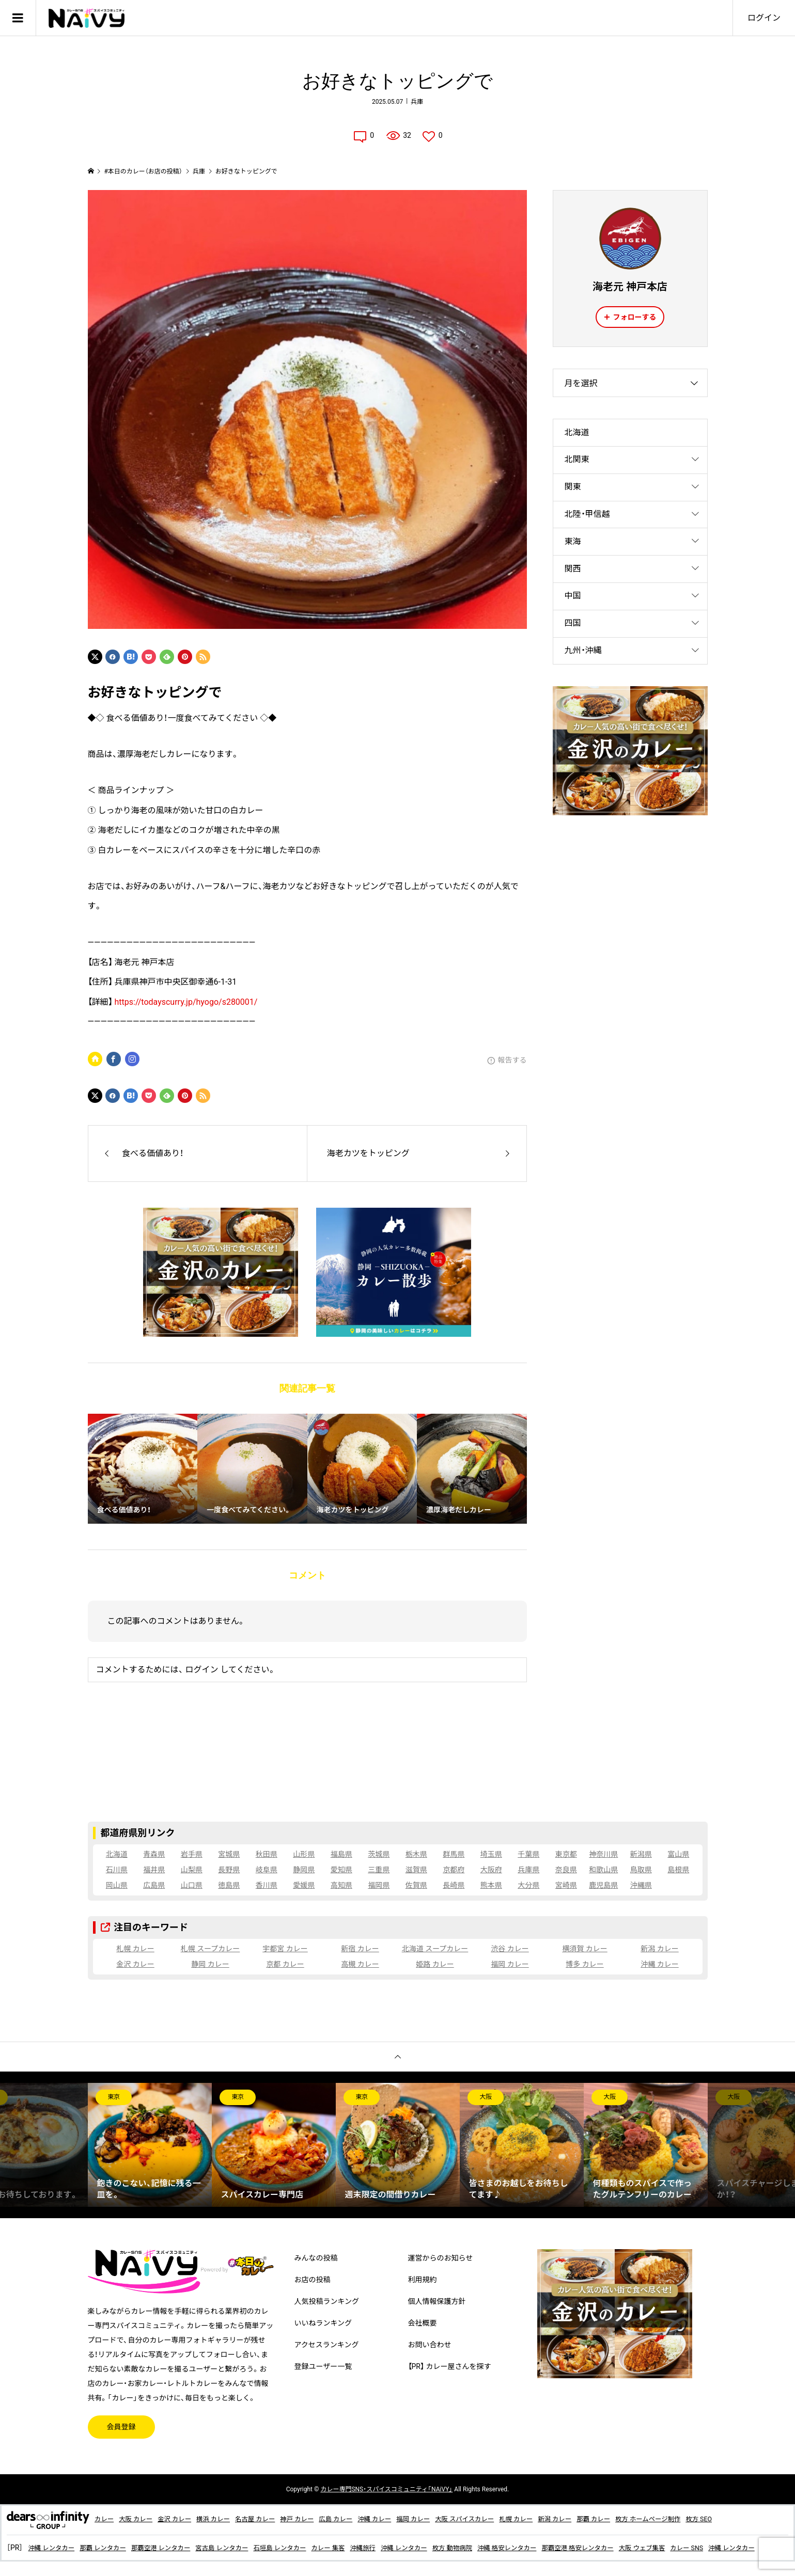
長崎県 (453, 1885)
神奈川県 (603, 1854)
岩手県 (191, 1854)
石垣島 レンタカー (309, 2547)
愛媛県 (304, 1885)
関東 (573, 487)
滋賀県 (416, 1870)
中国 (573, 595)
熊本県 (491, 1885)
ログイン (764, 18)
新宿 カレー (360, 1949)
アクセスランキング (326, 2345)
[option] (150, 2145)
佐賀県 (416, 1885)
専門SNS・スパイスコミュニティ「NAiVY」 (386, 2489)
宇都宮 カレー (284, 1949)
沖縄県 (641, 1885)
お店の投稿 (312, 2279)
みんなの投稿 (316, 2258)
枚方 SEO (768, 2519)
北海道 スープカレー (435, 1949)
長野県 (229, 1870)
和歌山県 (603, 1870)
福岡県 (378, 1885)
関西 (573, 569)
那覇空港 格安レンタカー (642, 2547)
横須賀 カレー (584, 1949)
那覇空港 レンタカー (176, 2547)
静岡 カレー (210, 1964)
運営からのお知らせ (440, 2258)
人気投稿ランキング (327, 2301)
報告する (512, 1060)
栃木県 (416, 1854)
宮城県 (229, 1854)
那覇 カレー (650, 2519)
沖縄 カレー (659, 1964)
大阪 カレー (140, 2519)
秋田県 (266, 1854)
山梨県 (191, 1870)
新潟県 (641, 1854)
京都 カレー (285, 1964)
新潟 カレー (659, 1949)
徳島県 (229, 1885)
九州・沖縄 (583, 650)
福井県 (154, 1870)
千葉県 (528, 1854)
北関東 (577, 459)
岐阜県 (266, 1870)
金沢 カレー (135, 1964)
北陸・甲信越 (587, 514)
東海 (573, 541)
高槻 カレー (360, 1964)
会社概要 (422, 2323)
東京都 (566, 1854)
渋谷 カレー (509, 1949)
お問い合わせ (429, 2345)
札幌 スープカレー (210, 1949)
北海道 (577, 432)
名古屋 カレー (273, 2519)
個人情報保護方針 (437, 2301)
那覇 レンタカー (112, 2547)
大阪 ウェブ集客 (715, 2547)
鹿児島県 (603, 1885)
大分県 (528, 1885)
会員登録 (121, 2427)
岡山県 (117, 1885)
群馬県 (453, 1854)
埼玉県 (491, 1854)
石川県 (117, 1870)
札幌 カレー (135, 1949)
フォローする (635, 317)
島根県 (678, 1870)
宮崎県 (566, 1885)
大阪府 (491, 1870)
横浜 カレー (226, 2519)
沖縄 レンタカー (54, 2547)
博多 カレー (584, 1964)
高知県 (341, 1885)
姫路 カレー (435, 1964)
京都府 (453, 1870)
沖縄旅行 (402, 2547)
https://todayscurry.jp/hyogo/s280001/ (185, 1002)
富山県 (678, 1854)
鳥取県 (641, 1870)
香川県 (266, 1885)
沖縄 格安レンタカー (563, 2547)
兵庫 (417, 101)
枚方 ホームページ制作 (712, 2519)
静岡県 (304, 1870)
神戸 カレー (320, 2519)
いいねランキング (323, 2323)
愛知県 (341, 1870)
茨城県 (378, 1854)
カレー (105, 2519)
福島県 (341, 1854)
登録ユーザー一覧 (323, 2366)
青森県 (154, 1854)
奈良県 (566, 1870)
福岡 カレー (509, 1964)
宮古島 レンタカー (245, 2547)
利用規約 (422, 2279)
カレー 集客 (364, 2547)
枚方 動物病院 (502, 2547)
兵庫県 (528, 1870)
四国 (573, 623)
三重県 (378, 1870)
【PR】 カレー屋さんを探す (449, 2366)
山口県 (191, 1885)
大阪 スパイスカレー (507, 2519)
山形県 (304, 1854)
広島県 (154, 1885)
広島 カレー (363, 2519)
